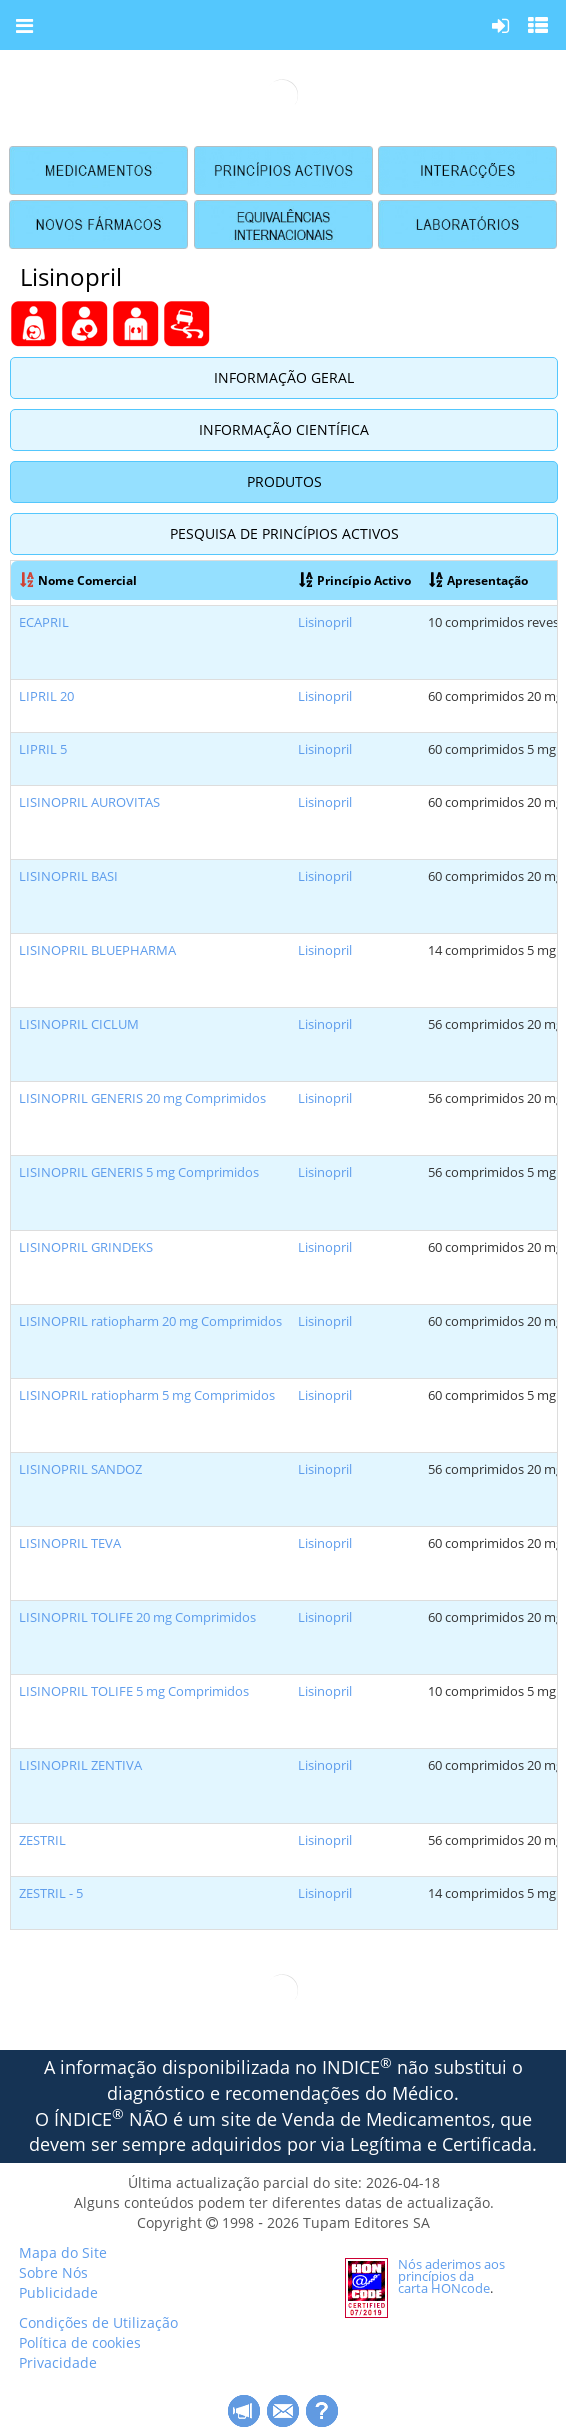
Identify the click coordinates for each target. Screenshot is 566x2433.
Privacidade (58, 2362)
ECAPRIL (44, 622)
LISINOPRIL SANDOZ (80, 1469)
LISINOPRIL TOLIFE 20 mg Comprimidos (137, 1617)
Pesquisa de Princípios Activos (284, 533)
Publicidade (58, 2292)
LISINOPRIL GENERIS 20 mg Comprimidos (142, 1098)
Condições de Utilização (98, 2322)
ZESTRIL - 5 (51, 1893)
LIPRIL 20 (46, 696)
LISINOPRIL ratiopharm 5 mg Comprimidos (147, 1395)
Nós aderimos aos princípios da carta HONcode (451, 2276)
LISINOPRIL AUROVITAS (89, 802)
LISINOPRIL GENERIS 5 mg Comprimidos (139, 1172)
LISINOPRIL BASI (68, 876)
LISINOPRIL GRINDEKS (86, 1247)
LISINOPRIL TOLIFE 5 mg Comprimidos (134, 1691)
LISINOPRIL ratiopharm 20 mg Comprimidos (150, 1321)
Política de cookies (80, 2342)
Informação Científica (284, 429)
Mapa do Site (63, 2252)
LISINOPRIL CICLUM (79, 1024)
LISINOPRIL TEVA (70, 1543)
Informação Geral (284, 377)
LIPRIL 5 (43, 749)
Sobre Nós (53, 2272)
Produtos (284, 481)
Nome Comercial (78, 580)
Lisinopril (325, 622)
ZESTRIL (42, 1840)
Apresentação (478, 580)
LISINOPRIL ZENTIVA (80, 1765)
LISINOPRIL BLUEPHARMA (97, 950)
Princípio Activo (355, 580)
